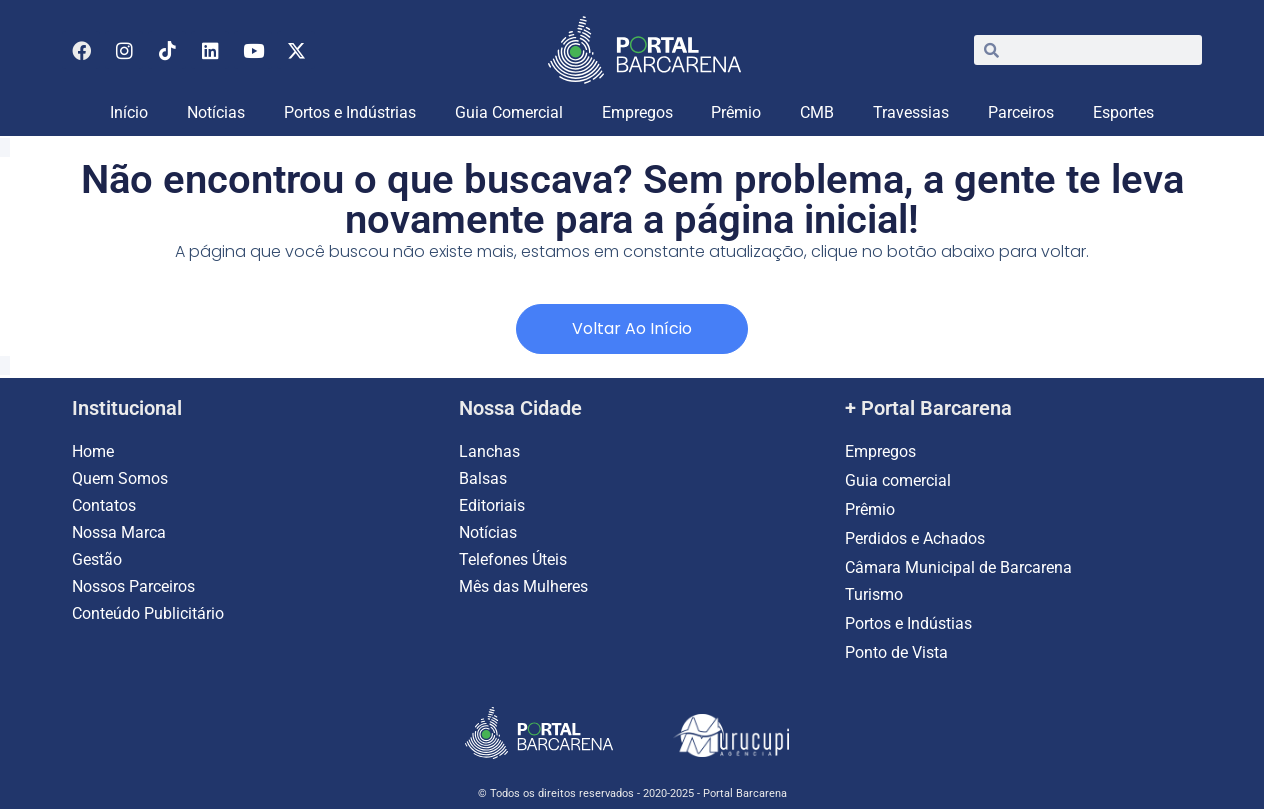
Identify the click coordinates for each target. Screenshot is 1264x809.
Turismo (874, 594)
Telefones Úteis (513, 559)
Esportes (1123, 112)
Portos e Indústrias (350, 112)
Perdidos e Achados (915, 538)
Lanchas (489, 451)
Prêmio (736, 112)
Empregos (637, 112)
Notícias (216, 112)
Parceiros (1021, 112)
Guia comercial (900, 480)
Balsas (483, 478)
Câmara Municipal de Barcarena (958, 567)
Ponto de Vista (896, 652)
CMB (817, 112)
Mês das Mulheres (523, 586)
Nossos (100, 586)
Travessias (911, 112)
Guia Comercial (509, 112)
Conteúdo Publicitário (148, 613)
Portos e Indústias (908, 623)
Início (129, 112)
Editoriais (492, 505)
